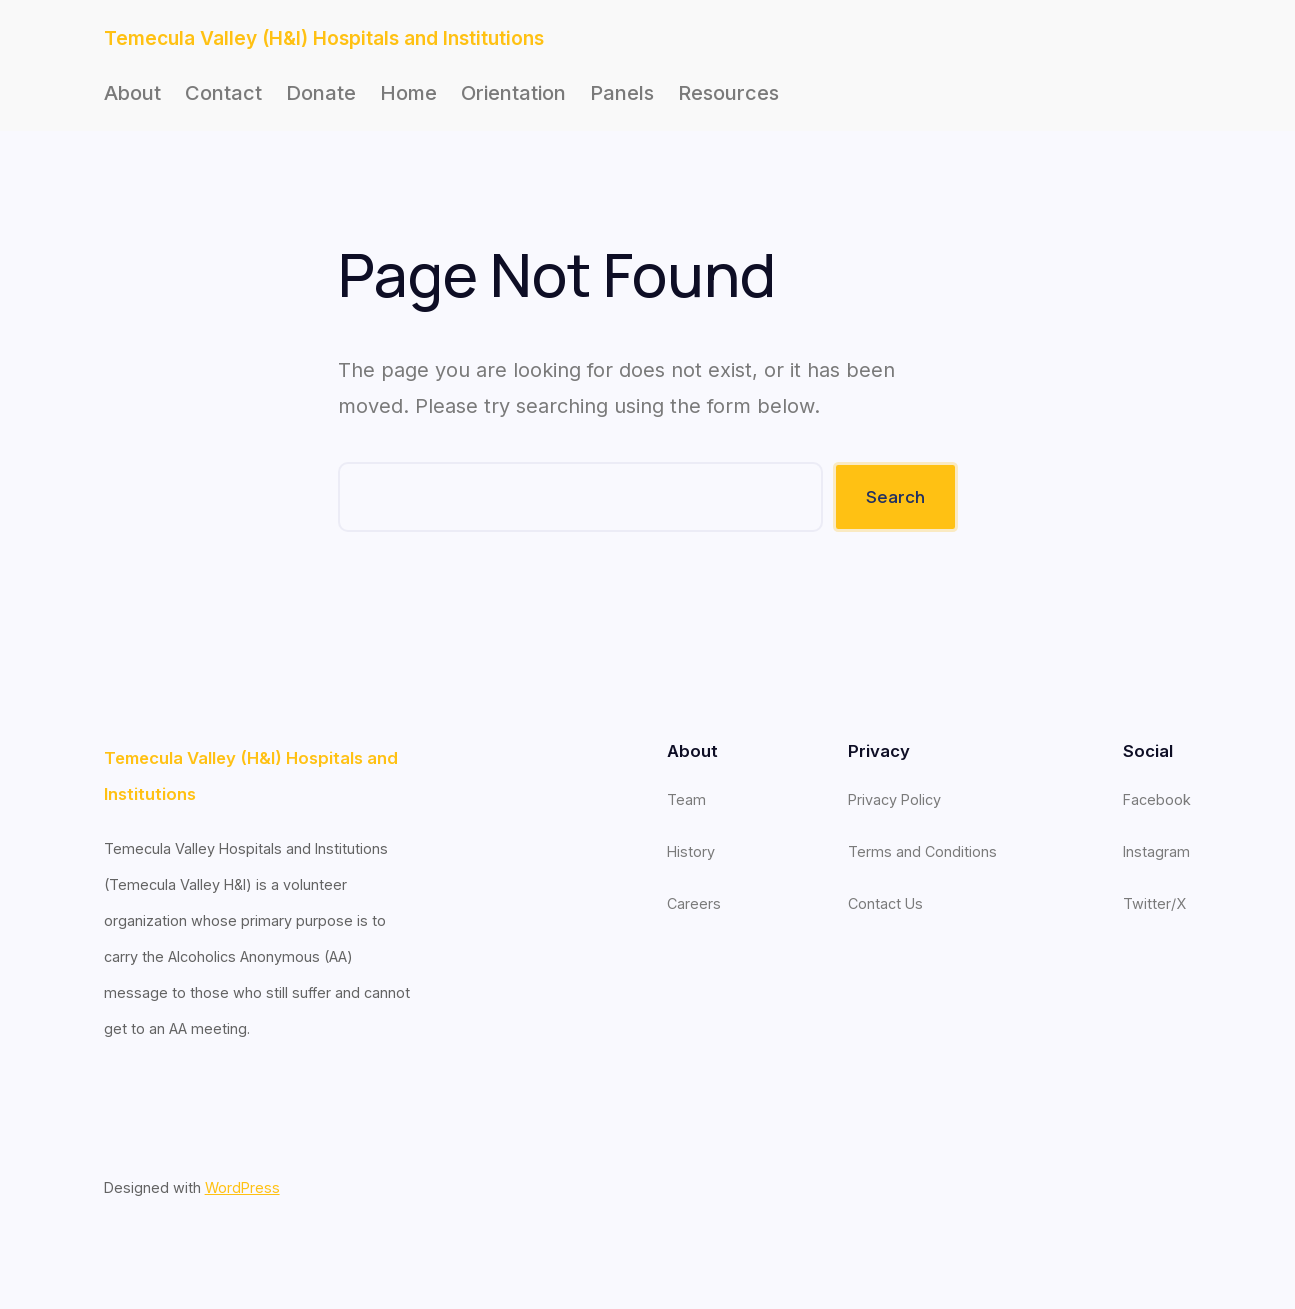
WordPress (242, 1187)
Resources (728, 93)
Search (895, 496)
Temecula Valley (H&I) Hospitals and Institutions (324, 38)
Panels (622, 93)
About (132, 93)
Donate (321, 93)
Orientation (513, 93)
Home (408, 93)
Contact (223, 93)
